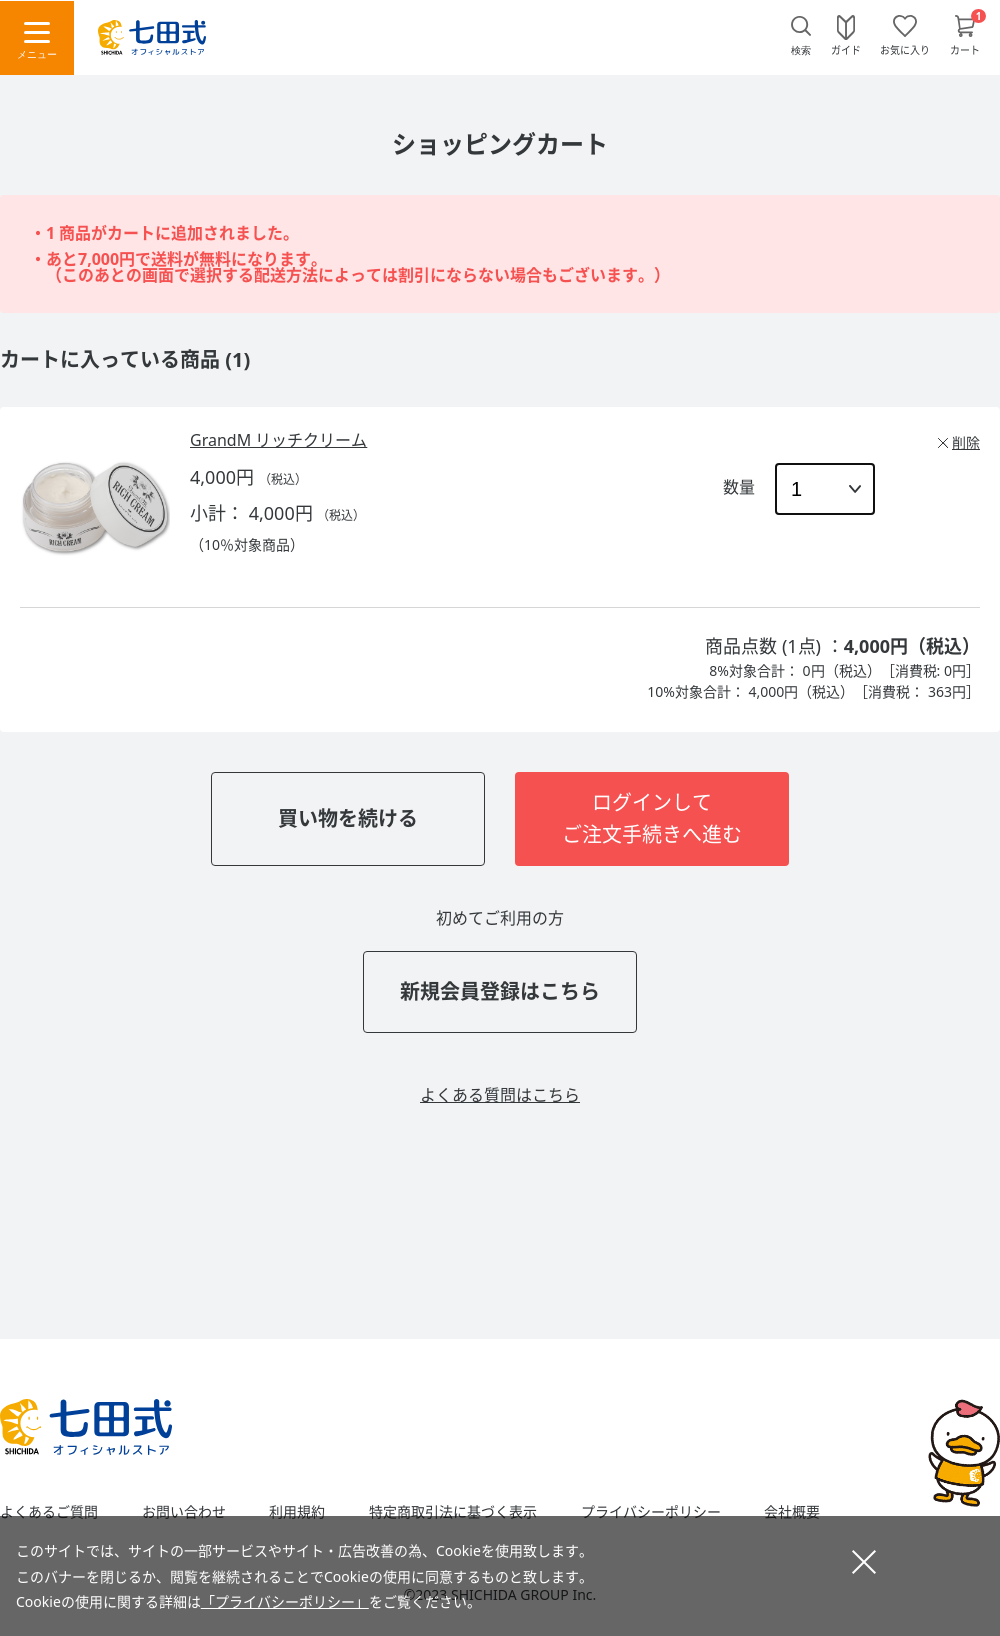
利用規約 (297, 1512)
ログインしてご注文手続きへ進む (652, 818)
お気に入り (905, 49)
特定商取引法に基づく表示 (453, 1512)
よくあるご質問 (49, 1512)
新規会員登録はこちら (500, 991)
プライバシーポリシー (651, 1512)
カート (965, 49)
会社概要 (792, 1512)
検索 (801, 50)
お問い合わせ (184, 1512)
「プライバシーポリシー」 (285, 1601)
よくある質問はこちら (500, 1095)
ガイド (846, 49)
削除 (966, 442)
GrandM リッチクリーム (278, 440)
